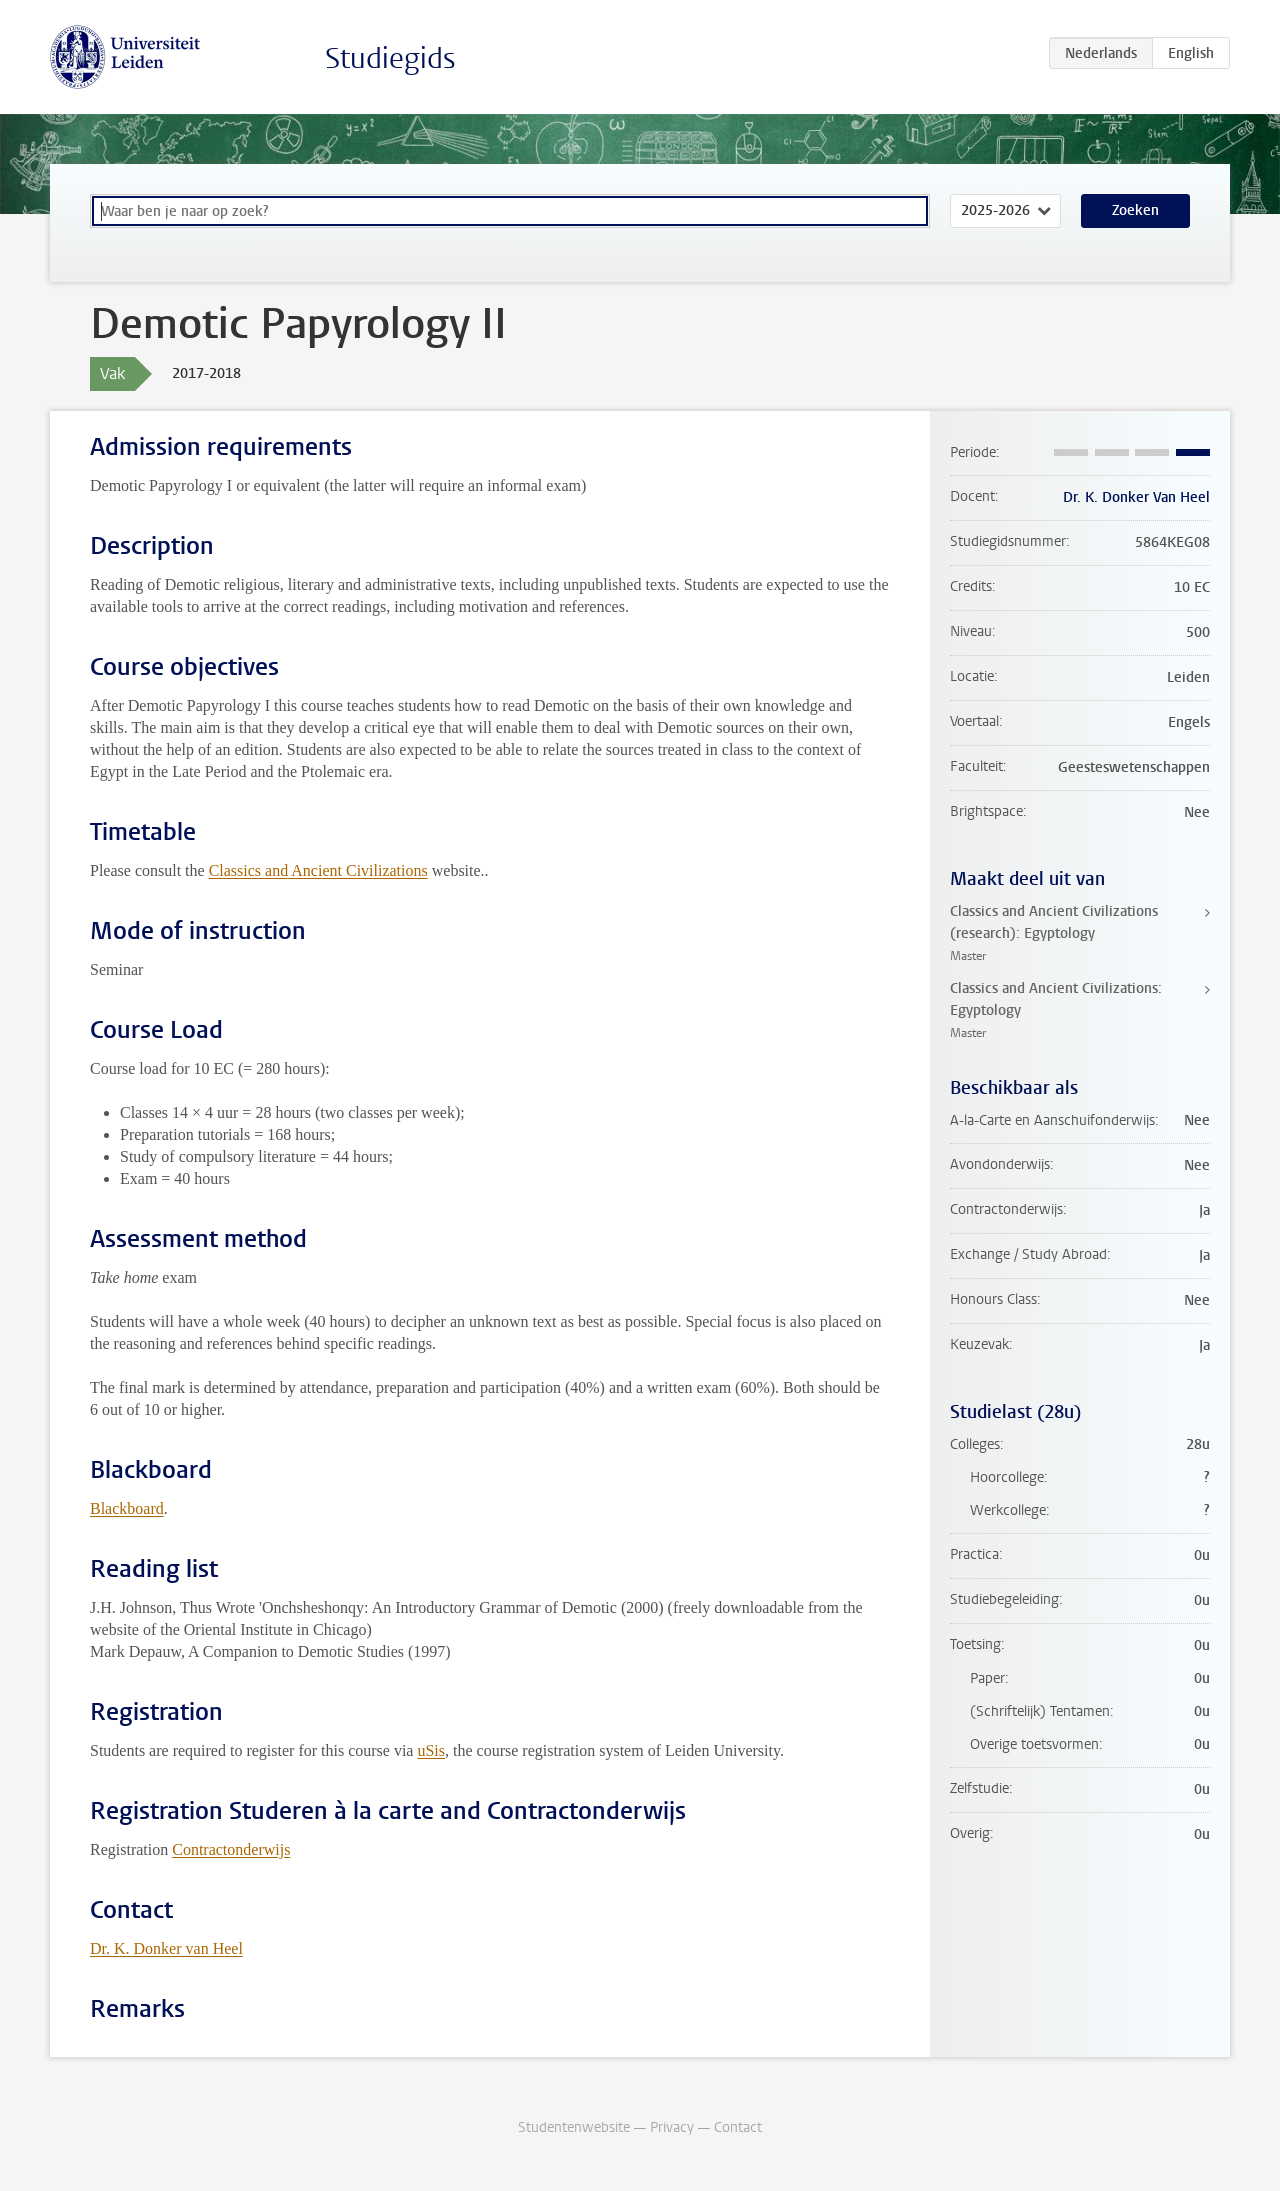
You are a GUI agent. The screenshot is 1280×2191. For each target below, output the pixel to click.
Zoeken (1135, 210)
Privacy (672, 2127)
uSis (431, 1750)
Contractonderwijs (231, 1849)
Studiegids (390, 58)
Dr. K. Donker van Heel (166, 1948)
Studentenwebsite (574, 2127)
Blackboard (127, 1508)
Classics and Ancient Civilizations (318, 870)
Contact (738, 2127)
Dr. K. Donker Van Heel (1136, 497)
